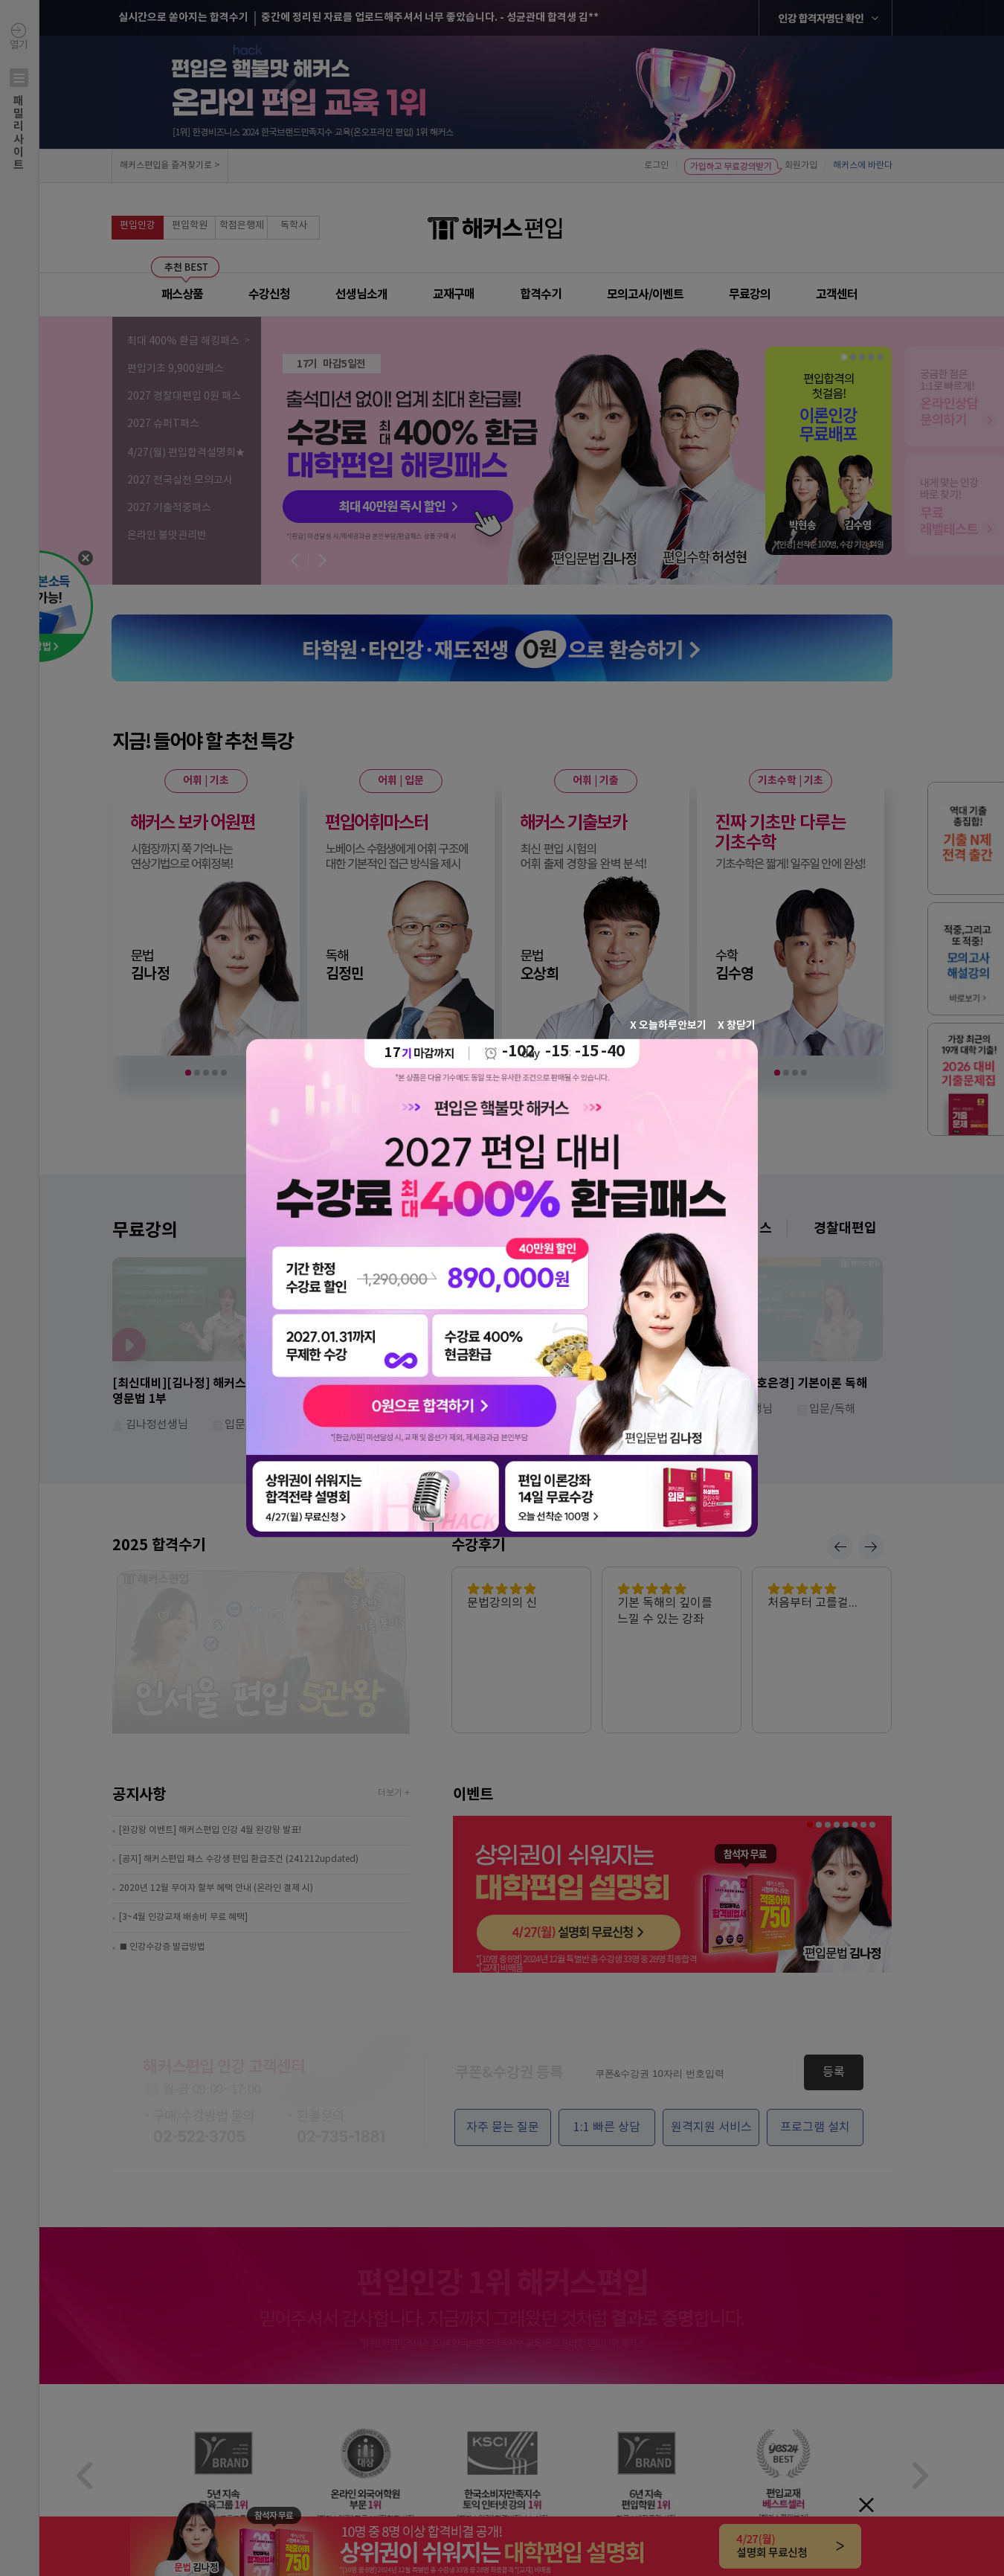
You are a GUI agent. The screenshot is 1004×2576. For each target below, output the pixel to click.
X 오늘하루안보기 (668, 1024)
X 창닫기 (737, 1024)
